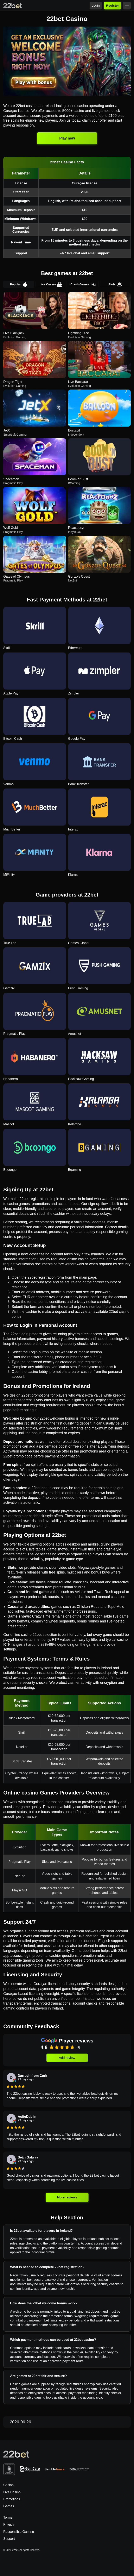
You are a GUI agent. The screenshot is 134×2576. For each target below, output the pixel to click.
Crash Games (83, 284)
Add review (67, 2058)
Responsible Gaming (18, 2531)
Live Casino (50, 284)
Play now (67, 138)
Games (8, 2506)
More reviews (67, 2197)
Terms (7, 2517)
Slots (115, 284)
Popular (18, 284)
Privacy (8, 2524)
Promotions (11, 2499)
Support (9, 2538)
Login (96, 5)
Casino (8, 2485)
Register (112, 5)
